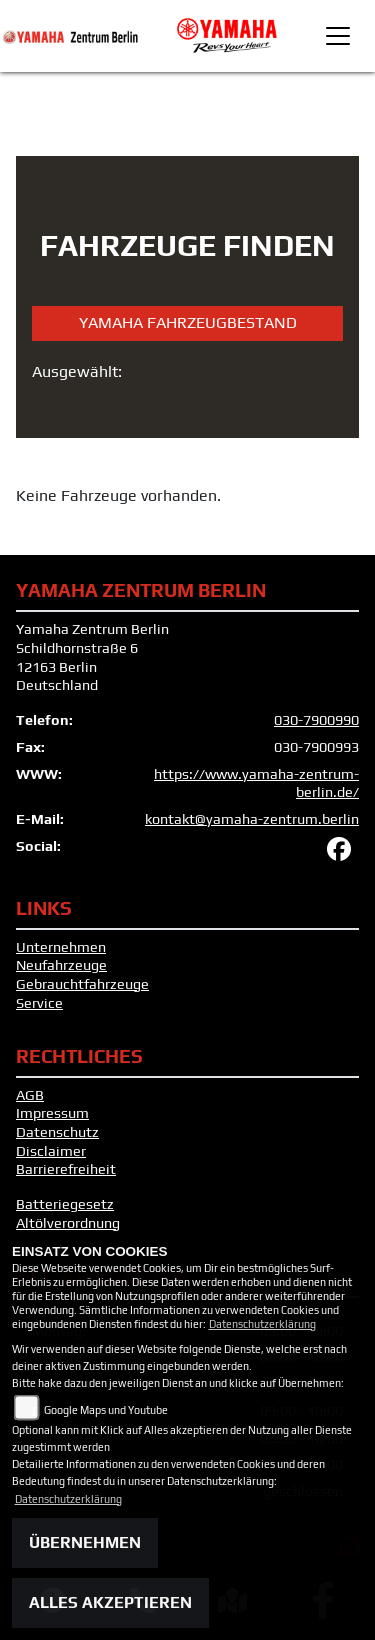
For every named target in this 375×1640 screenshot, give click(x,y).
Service (39, 1003)
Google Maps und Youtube (106, 1410)
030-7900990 (316, 720)
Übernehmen (85, 1542)
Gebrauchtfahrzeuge (82, 984)
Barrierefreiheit (66, 1169)
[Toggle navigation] (338, 36)
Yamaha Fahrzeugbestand (188, 322)
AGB (30, 1095)
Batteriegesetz (65, 1204)
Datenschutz (57, 1132)
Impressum (52, 1113)
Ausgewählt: (77, 371)
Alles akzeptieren (110, 1602)
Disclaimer (51, 1151)
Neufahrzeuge (61, 965)
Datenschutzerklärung (262, 1324)
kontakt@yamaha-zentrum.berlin (252, 819)
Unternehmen (61, 947)
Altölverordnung (68, 1223)
